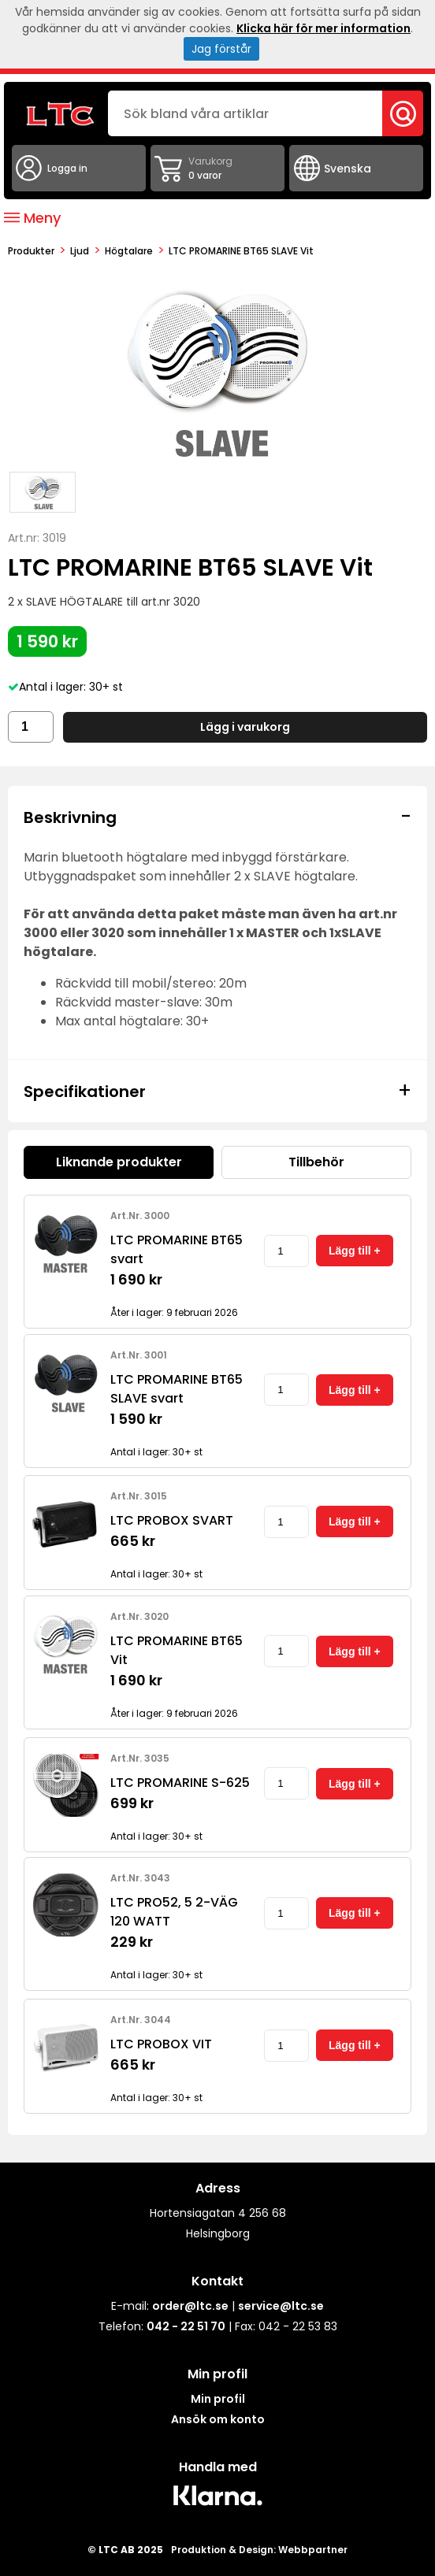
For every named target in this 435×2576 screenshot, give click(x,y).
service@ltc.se (281, 2306)
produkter (31, 251)
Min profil (218, 2399)
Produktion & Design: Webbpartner (259, 2549)
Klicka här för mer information (323, 28)
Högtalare (129, 251)
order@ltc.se (190, 2306)
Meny (32, 218)
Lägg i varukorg (245, 727)
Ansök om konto (218, 2419)
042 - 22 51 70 (186, 2326)
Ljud (79, 251)
